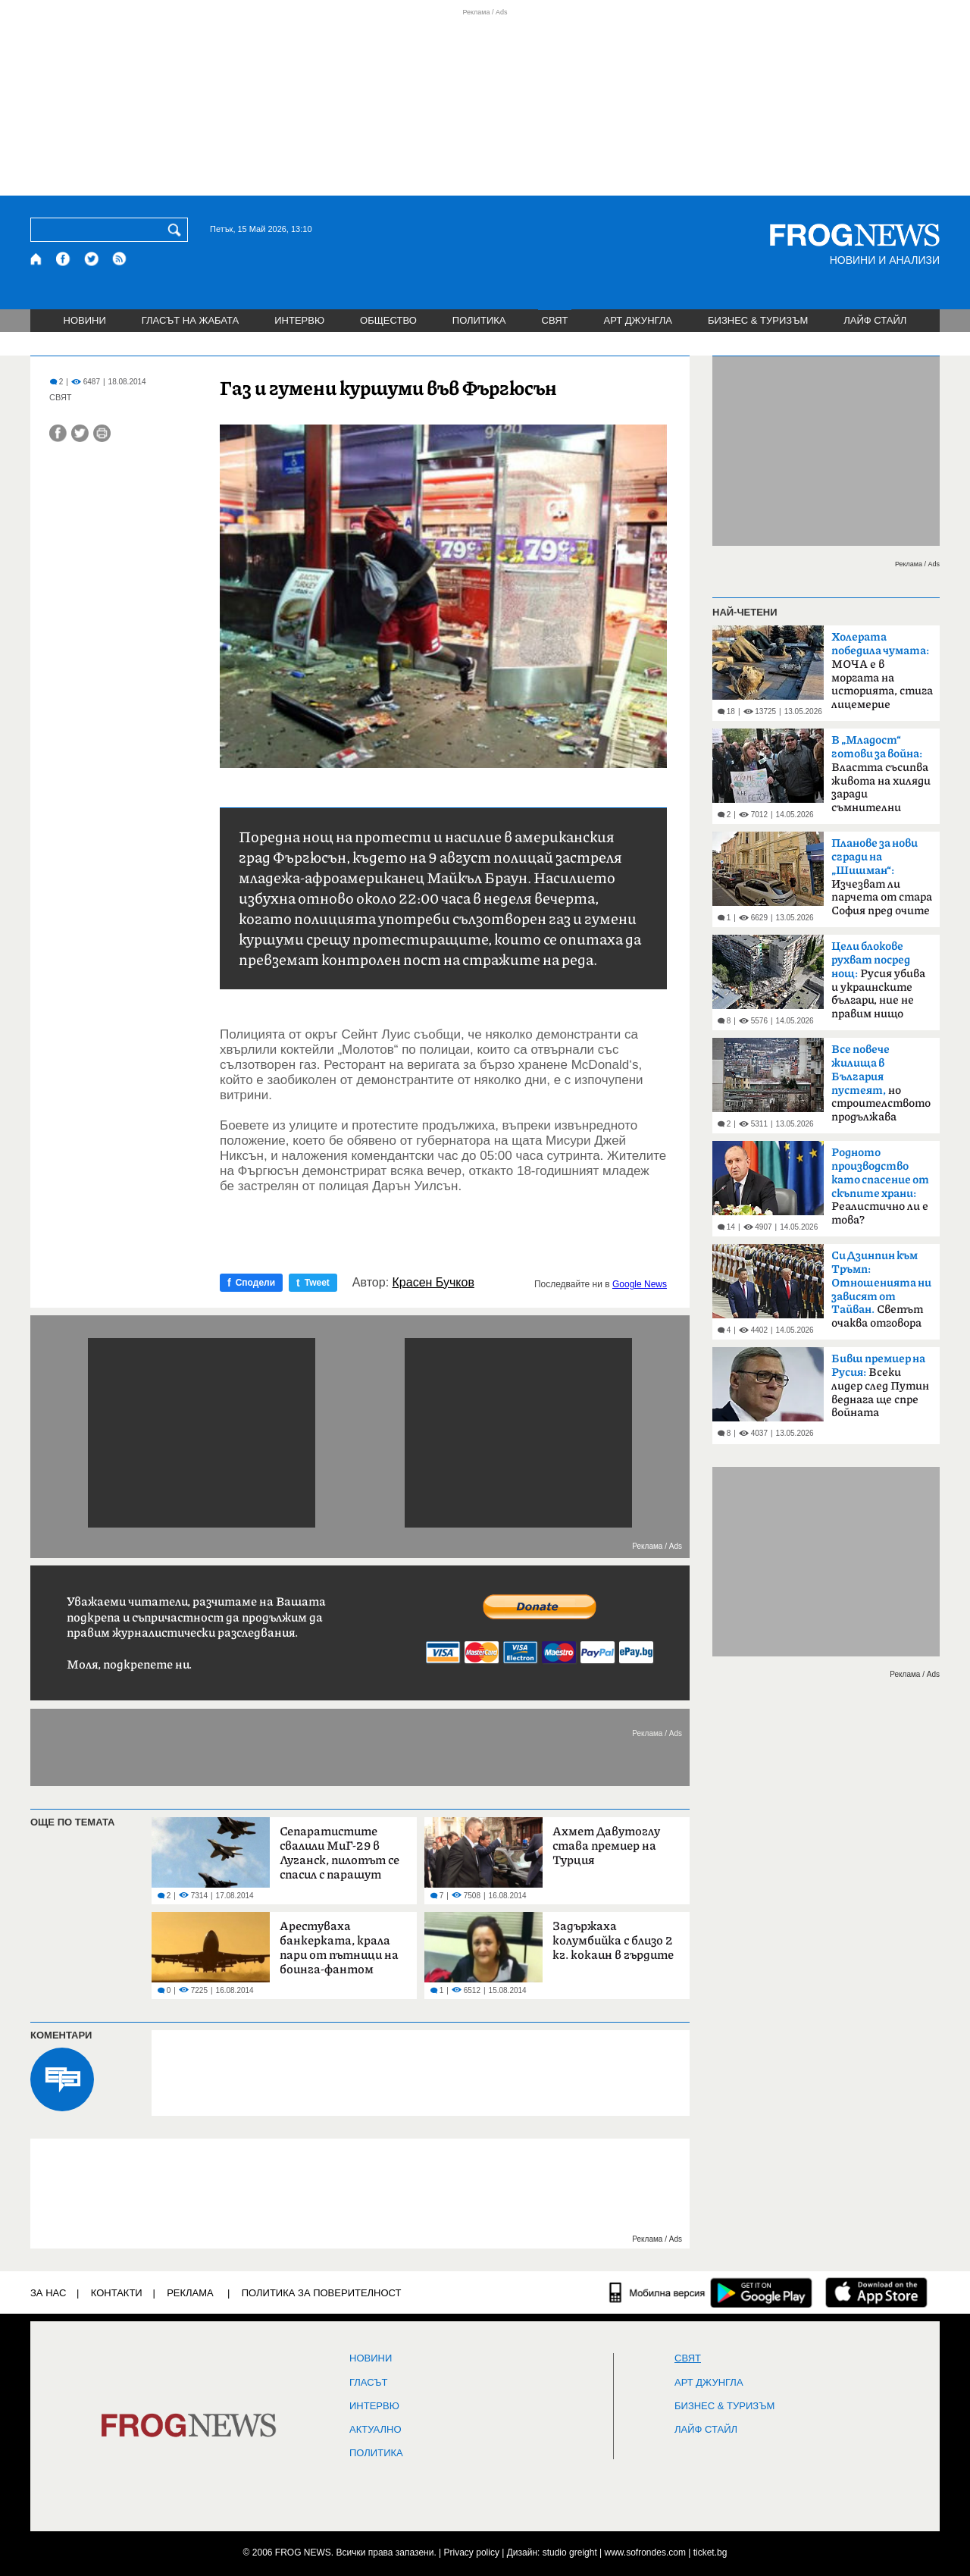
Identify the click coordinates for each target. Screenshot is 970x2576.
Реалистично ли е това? (880, 1186)
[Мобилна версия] (657, 2292)
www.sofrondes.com (645, 2552)
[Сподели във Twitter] (80, 433)
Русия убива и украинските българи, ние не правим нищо (878, 980)
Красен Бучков (433, 1283)
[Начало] (36, 259)
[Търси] (177, 229)
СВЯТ (555, 320)
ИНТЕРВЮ (299, 320)
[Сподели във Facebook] (58, 433)
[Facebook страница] (63, 259)
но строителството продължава (881, 1083)
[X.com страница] (91, 259)
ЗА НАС (48, 2293)
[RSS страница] (119, 259)
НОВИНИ (85, 320)
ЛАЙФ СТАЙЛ (874, 320)
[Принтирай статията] (102, 433)
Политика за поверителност (322, 2293)
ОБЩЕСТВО (388, 320)
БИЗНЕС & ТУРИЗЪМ (758, 320)
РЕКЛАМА (190, 2293)
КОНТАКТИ (116, 2293)
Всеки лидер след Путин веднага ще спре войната (880, 1386)
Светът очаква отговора (881, 1289)
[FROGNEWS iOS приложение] (876, 2292)
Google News (639, 1284)
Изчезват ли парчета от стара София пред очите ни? (881, 881)
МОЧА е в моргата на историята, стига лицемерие (882, 671)
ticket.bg (710, 2552)
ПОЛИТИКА (479, 320)
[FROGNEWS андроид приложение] (761, 2292)
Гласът (368, 2382)
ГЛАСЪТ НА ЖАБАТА (190, 320)
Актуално (375, 2429)
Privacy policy (471, 2552)
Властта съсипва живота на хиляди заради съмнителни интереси (881, 778)
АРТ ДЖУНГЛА (637, 320)
